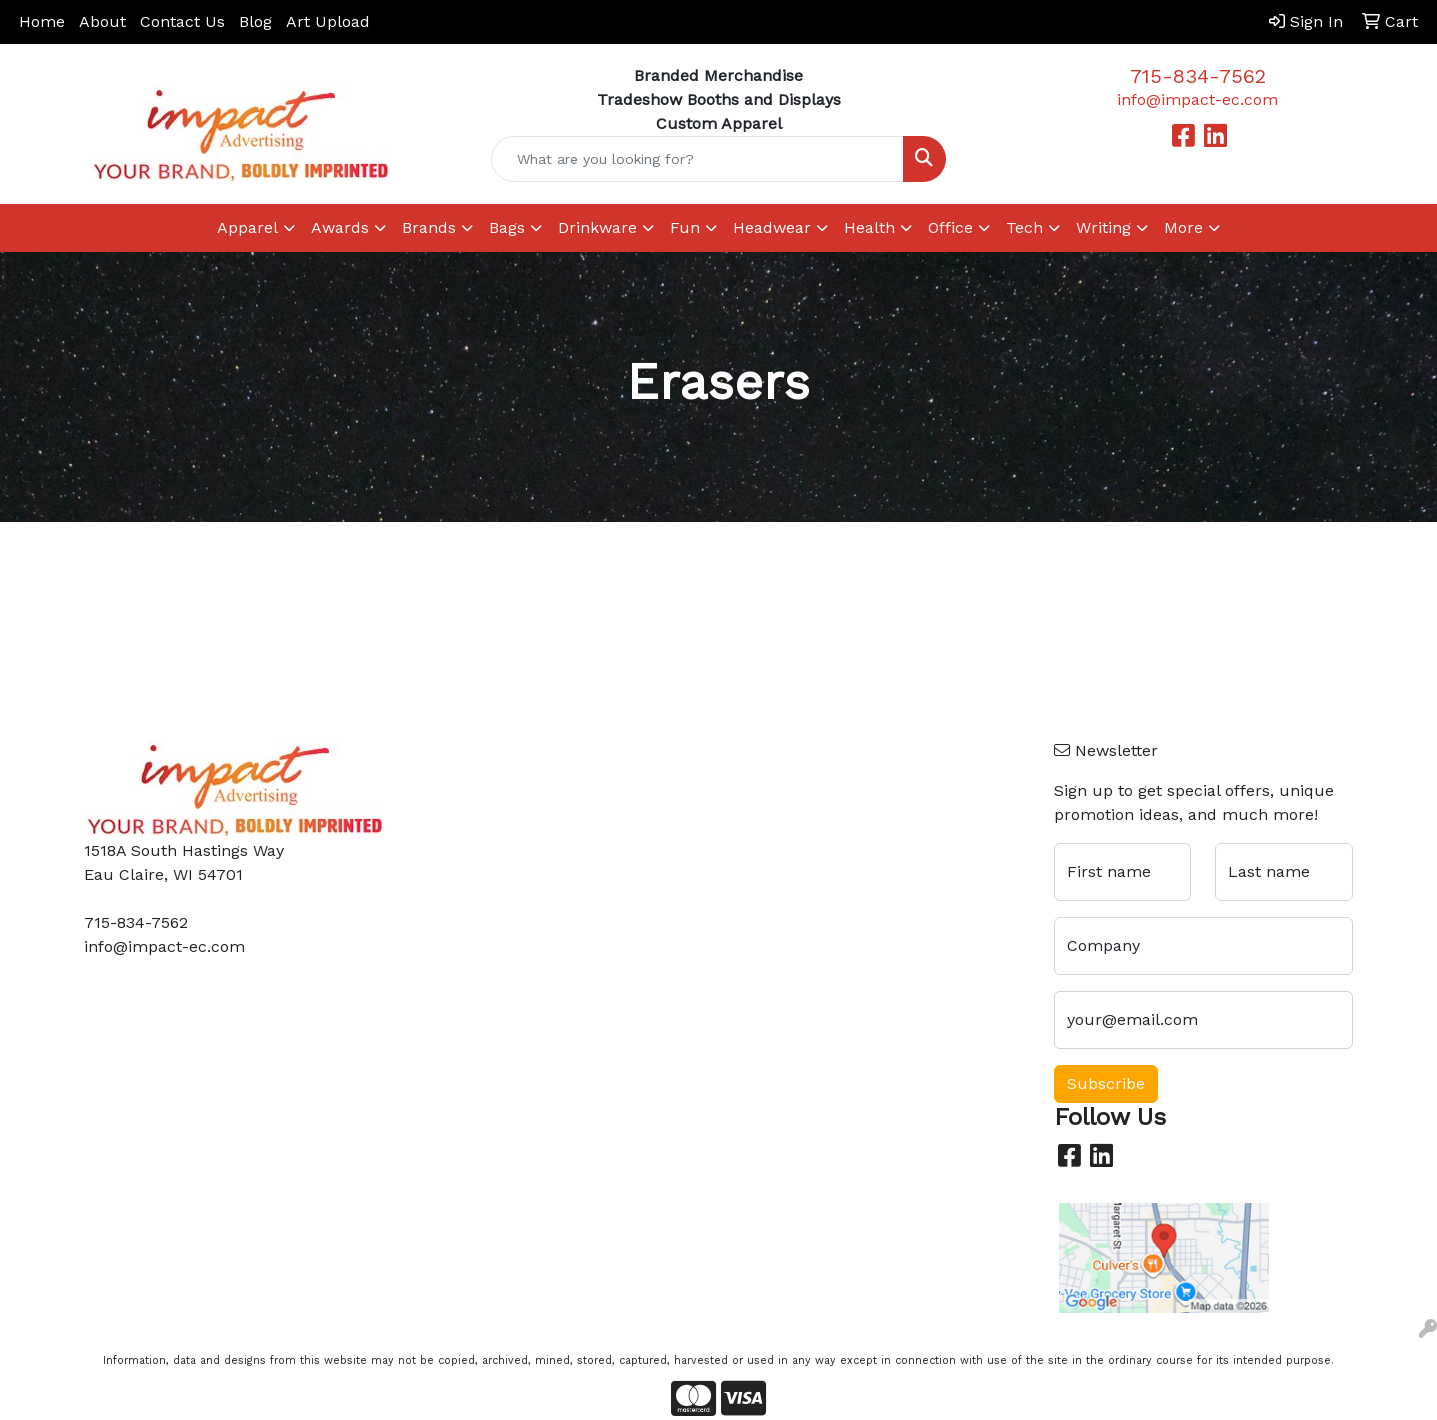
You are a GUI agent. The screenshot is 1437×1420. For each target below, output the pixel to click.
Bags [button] (507, 227)
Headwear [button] (772, 227)
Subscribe (1106, 1083)
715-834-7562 (1198, 76)
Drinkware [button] (597, 227)
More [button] (1183, 227)
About (102, 21)
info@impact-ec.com (1197, 99)
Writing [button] (1103, 227)
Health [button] (869, 227)
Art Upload (328, 21)
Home (42, 21)
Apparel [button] (247, 227)
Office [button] (950, 227)
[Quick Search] (697, 159)
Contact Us (182, 21)
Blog (255, 21)
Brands (429, 227)
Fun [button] (685, 227)
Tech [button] (1024, 227)
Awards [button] (340, 227)
